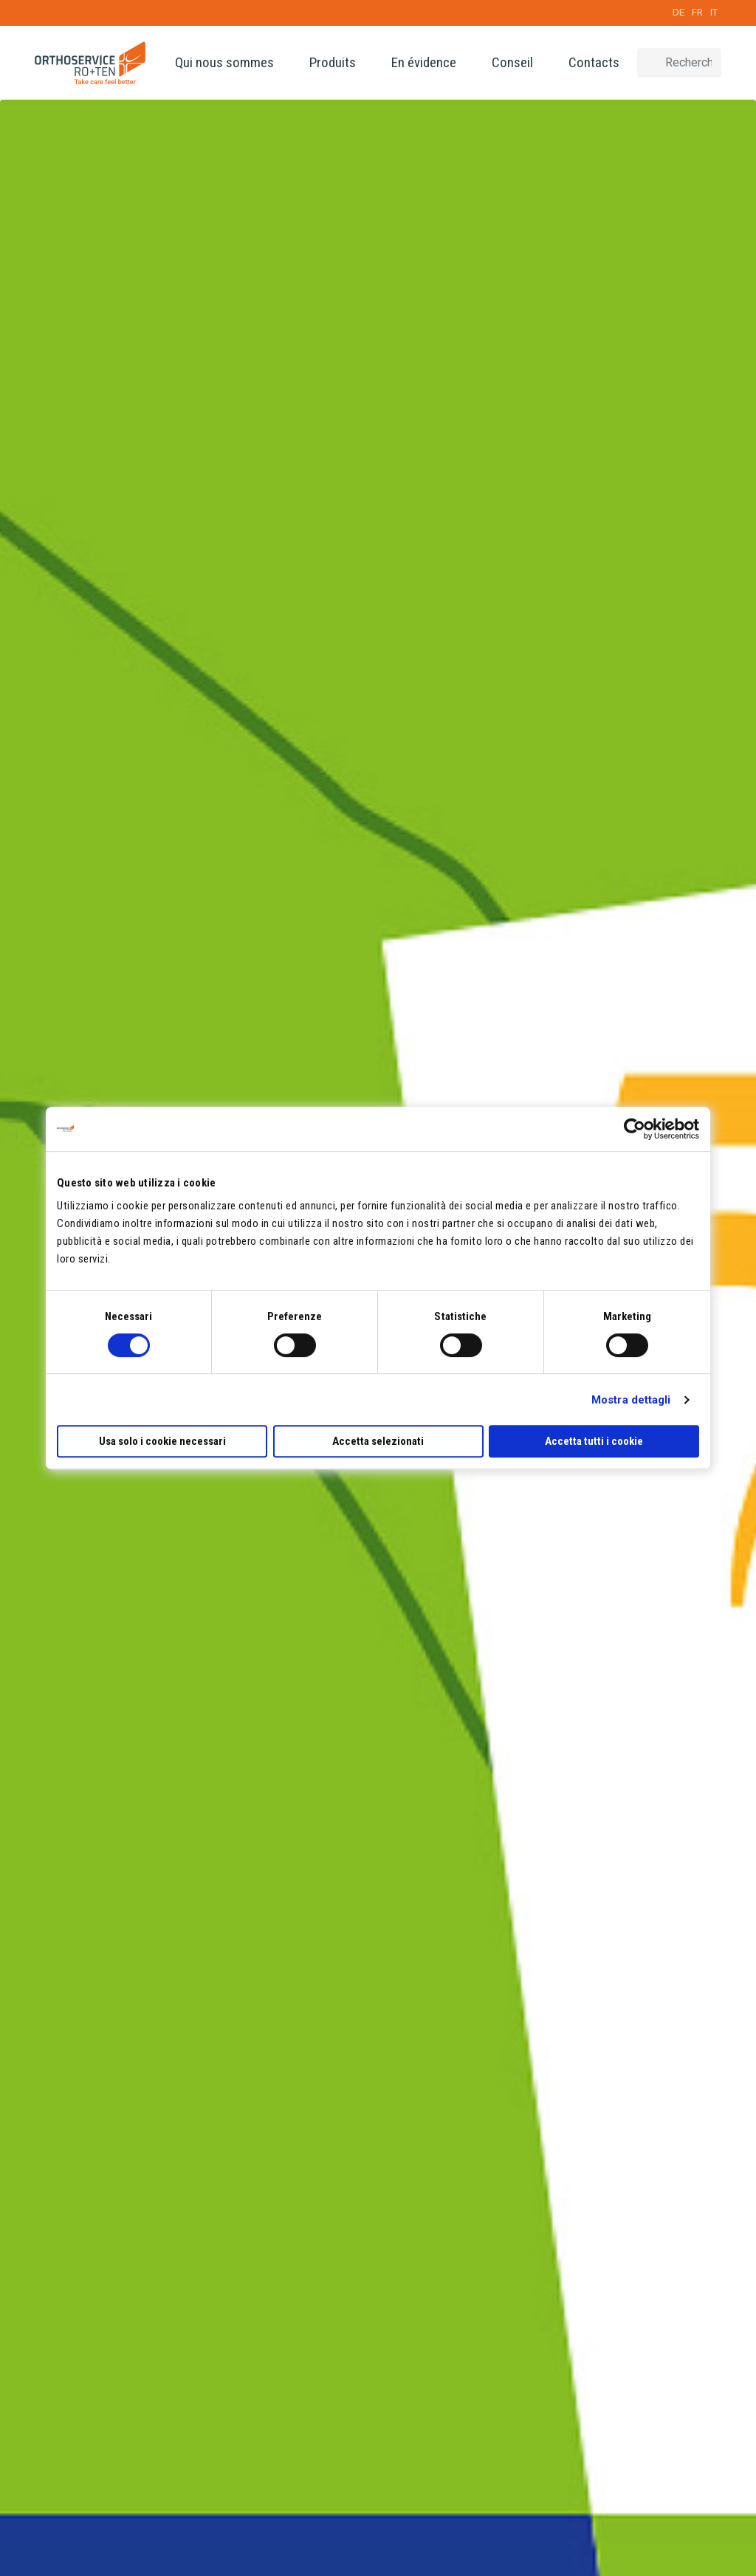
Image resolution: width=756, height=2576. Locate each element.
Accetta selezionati (378, 1441)
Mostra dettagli (631, 1400)
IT (714, 12)
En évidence (423, 62)
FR (697, 12)
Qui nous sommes (224, 62)
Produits (332, 62)
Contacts (593, 62)
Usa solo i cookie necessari (162, 1441)
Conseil (512, 62)
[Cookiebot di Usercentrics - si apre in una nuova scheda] (634, 1129)
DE (678, 12)
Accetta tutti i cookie (594, 1441)
